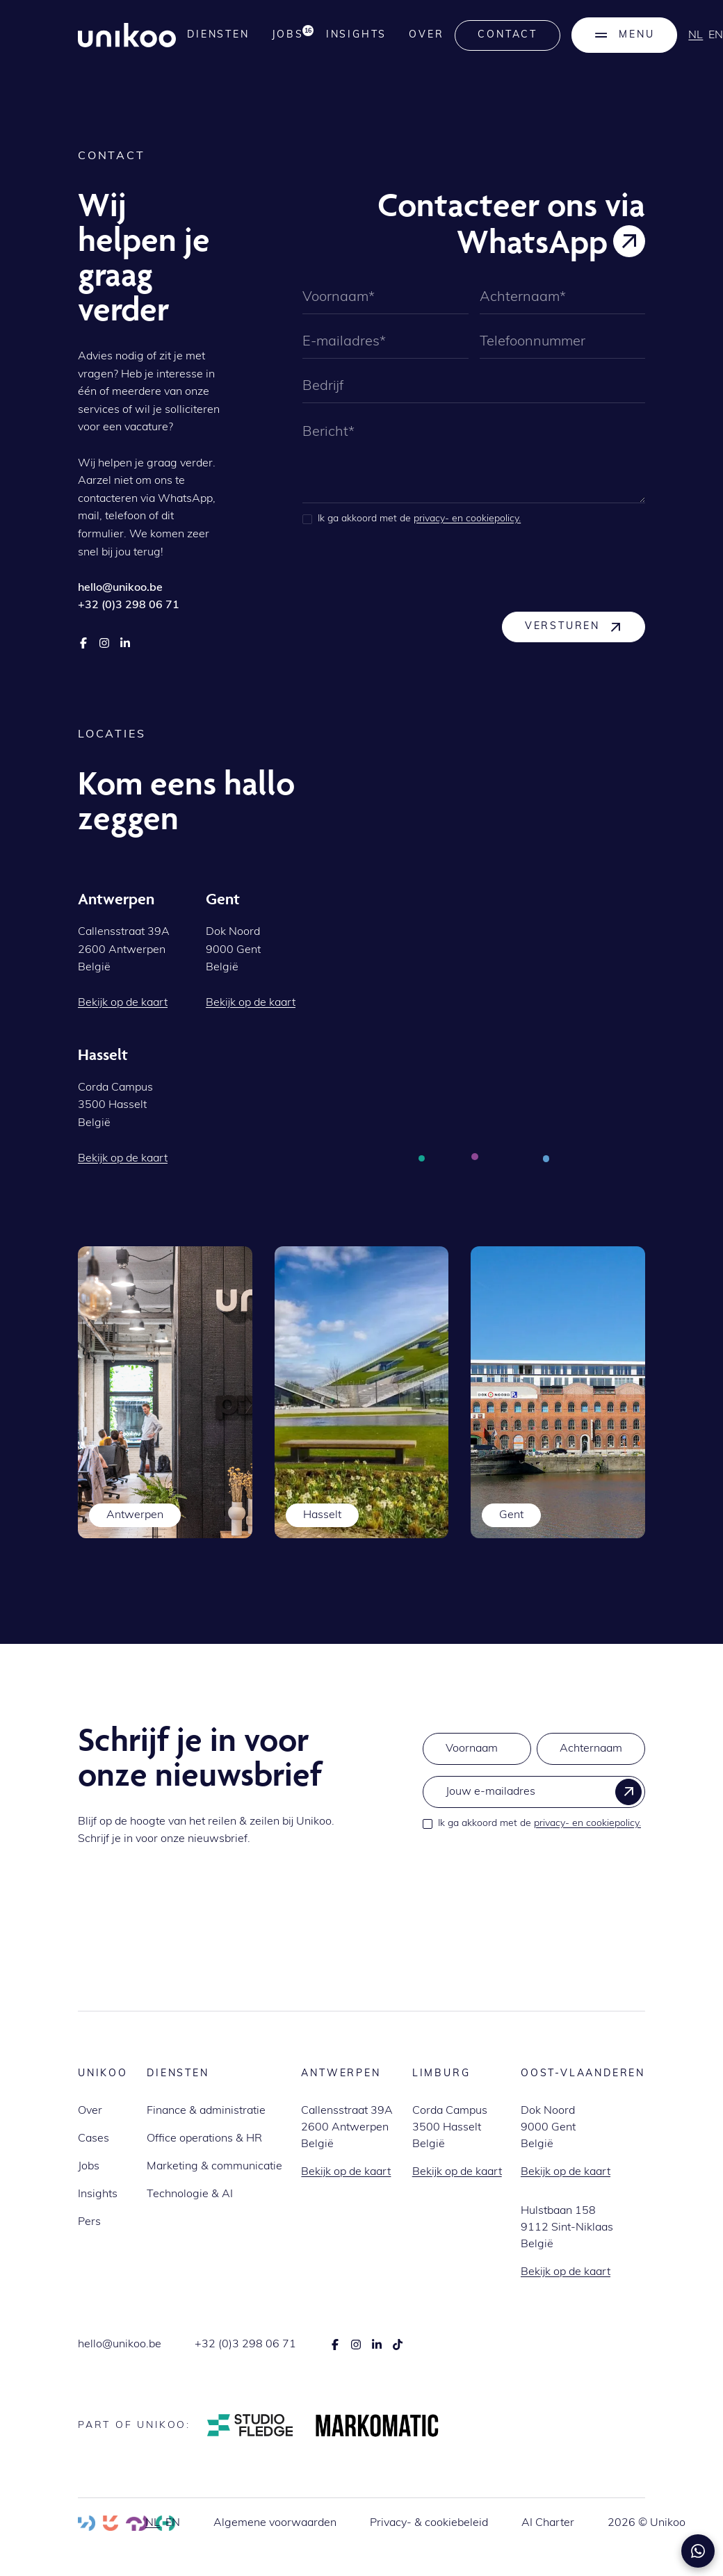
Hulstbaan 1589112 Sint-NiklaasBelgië (567, 2228)
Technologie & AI (190, 2194)
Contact (507, 35)
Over (426, 35)
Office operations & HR (204, 2138)
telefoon (125, 516)
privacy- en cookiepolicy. (467, 519)
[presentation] (408, 568)
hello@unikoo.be (119, 2344)
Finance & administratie (206, 2111)
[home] (127, 35)
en (172, 2523)
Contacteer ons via (511, 204)
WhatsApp (185, 499)
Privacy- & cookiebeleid (429, 2523)
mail (88, 516)
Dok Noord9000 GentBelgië (548, 2127)
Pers (89, 2222)
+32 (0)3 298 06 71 (245, 2344)
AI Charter (547, 2523)
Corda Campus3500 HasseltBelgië (449, 2127)
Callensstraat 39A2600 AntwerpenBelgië (347, 2127)
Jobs (88, 2166)
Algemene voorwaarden (274, 2523)
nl (695, 35)
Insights (356, 35)
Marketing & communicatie (214, 2166)
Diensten (218, 35)
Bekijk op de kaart (346, 2172)
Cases (93, 2138)
